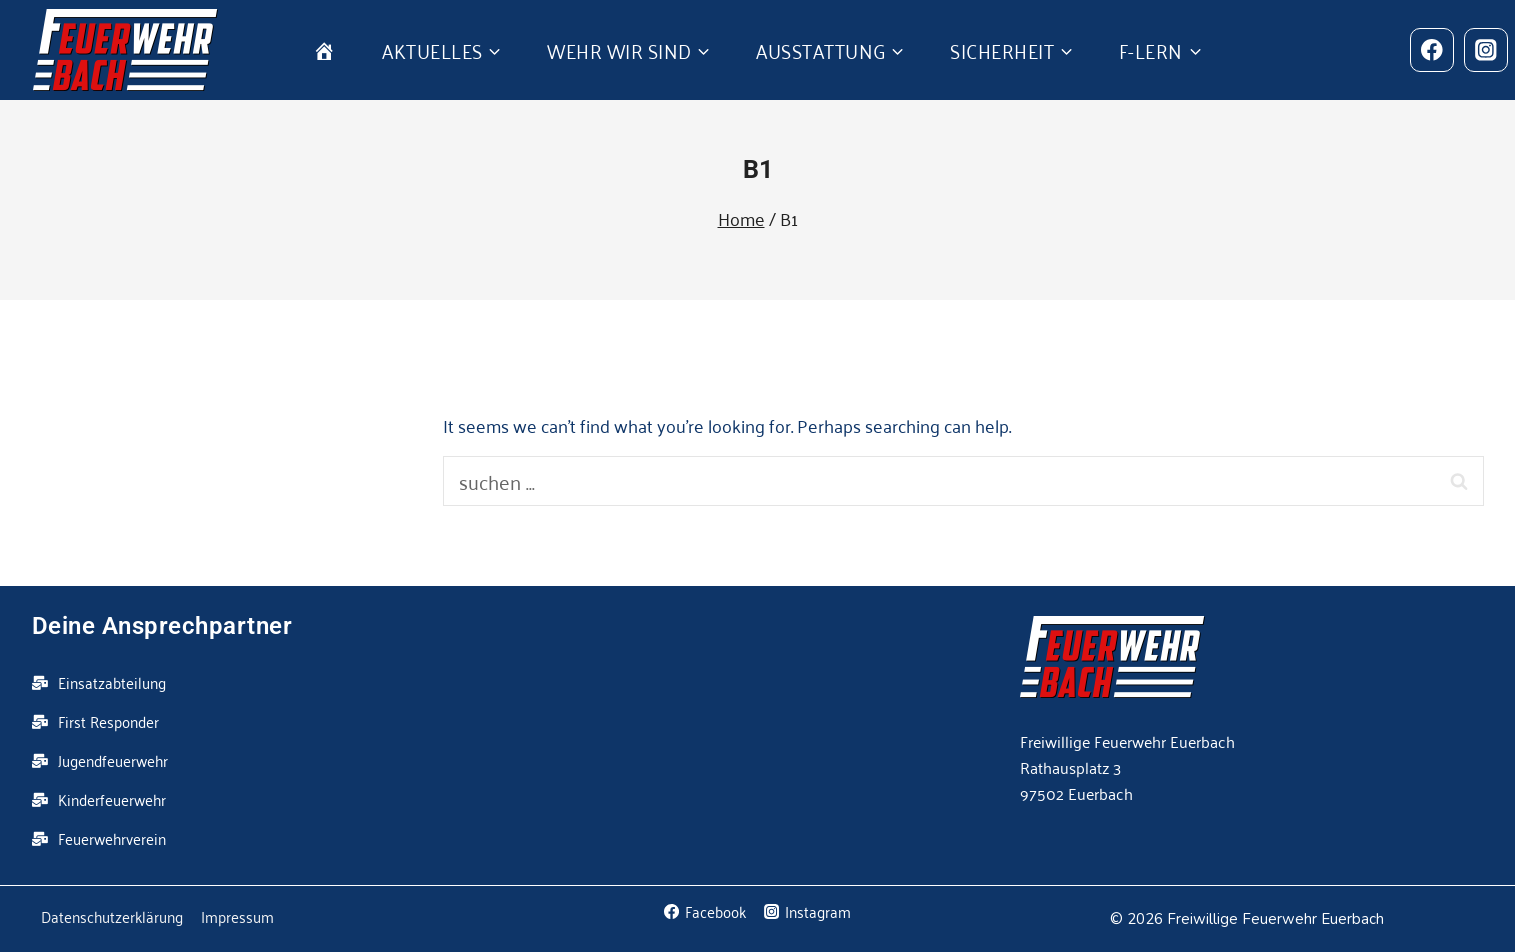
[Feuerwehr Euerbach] (125, 50)
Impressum (237, 916)
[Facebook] (1431, 49)
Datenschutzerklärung (112, 916)
